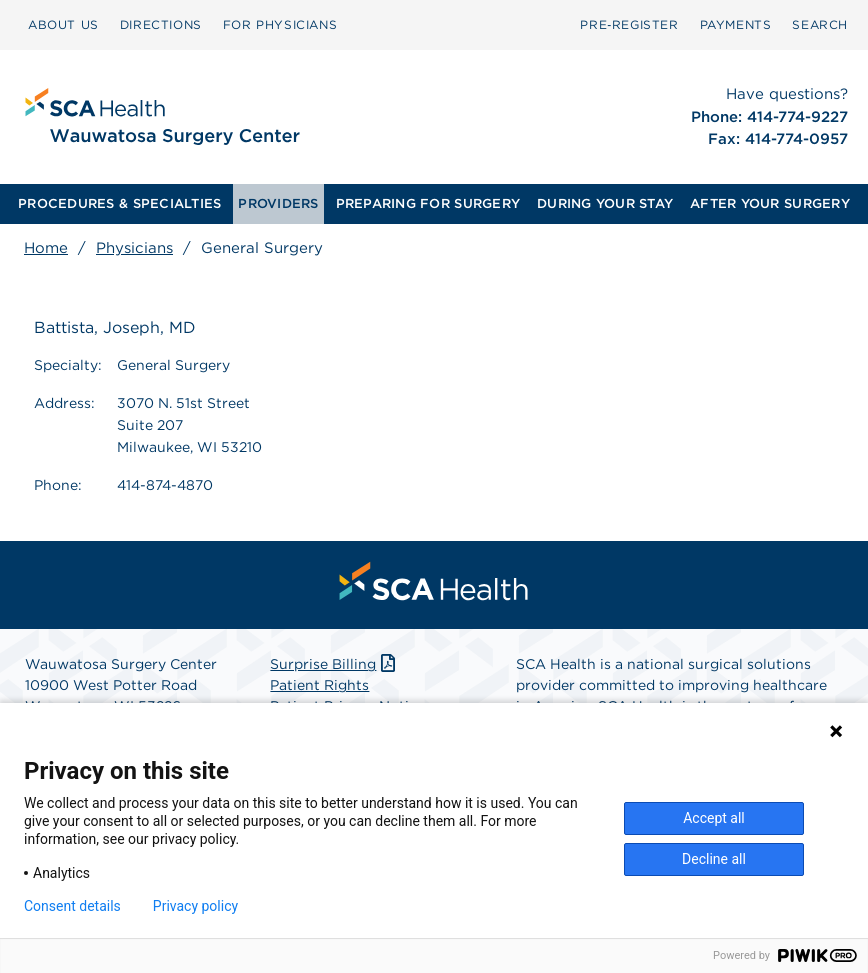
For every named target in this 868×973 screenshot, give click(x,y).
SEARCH (820, 24)
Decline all (714, 859)
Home (46, 248)
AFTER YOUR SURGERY (770, 203)
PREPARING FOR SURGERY (428, 203)
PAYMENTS (736, 24)
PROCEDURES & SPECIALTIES (119, 203)
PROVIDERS (278, 203)
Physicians (134, 248)
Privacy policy (195, 906)
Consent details (72, 906)
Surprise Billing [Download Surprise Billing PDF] (334, 664)
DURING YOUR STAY (605, 203)
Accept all (714, 818)
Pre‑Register (629, 24)
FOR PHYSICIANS (280, 24)
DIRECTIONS (161, 24)
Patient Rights (319, 685)
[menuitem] (63, 25)
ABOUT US (63, 24)
